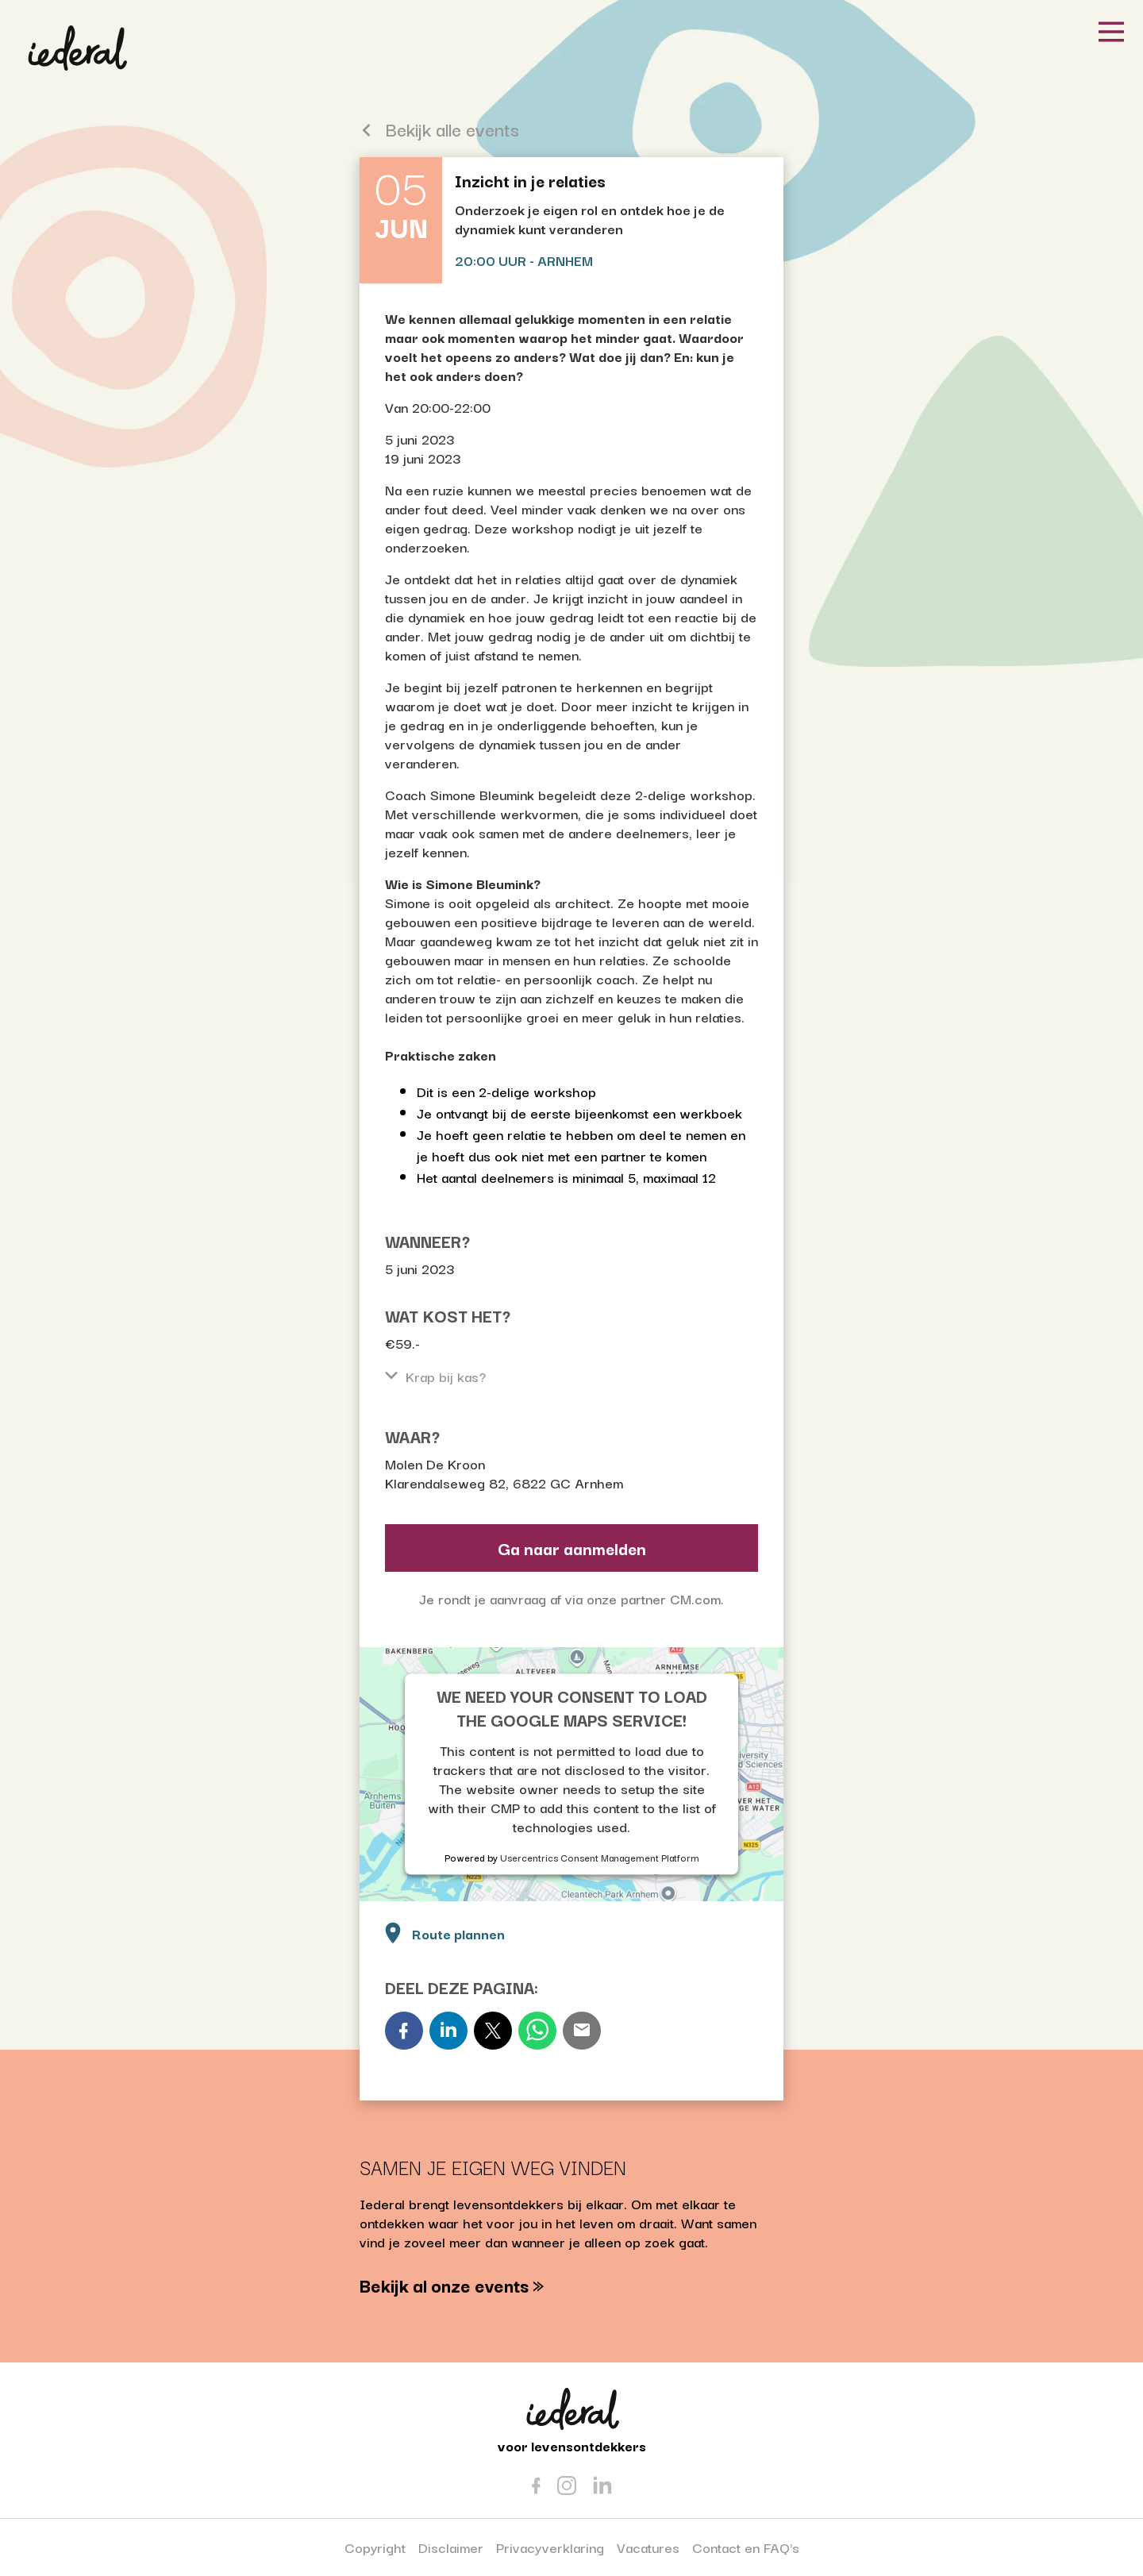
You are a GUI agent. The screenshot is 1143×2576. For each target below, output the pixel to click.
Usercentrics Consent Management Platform (599, 1856)
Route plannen (442, 1931)
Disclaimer (450, 2547)
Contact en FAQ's (745, 2547)
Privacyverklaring (550, 2547)
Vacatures (648, 2547)
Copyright (375, 2547)
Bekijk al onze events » (452, 2284)
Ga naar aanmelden (572, 1548)
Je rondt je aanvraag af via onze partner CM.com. (571, 1598)
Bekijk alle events (439, 128)
